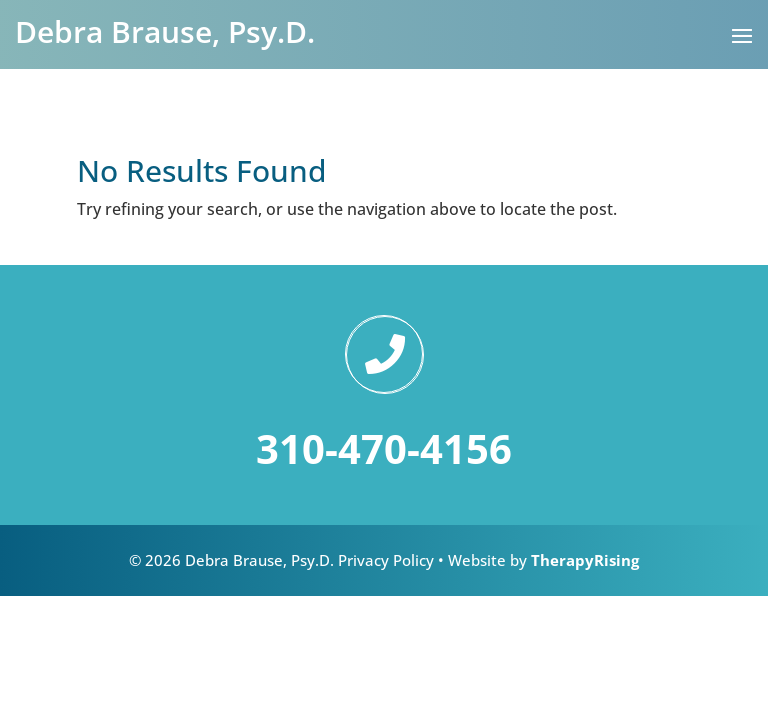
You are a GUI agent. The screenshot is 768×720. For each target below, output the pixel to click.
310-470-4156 (384, 448)
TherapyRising (585, 560)
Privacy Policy (386, 560)
